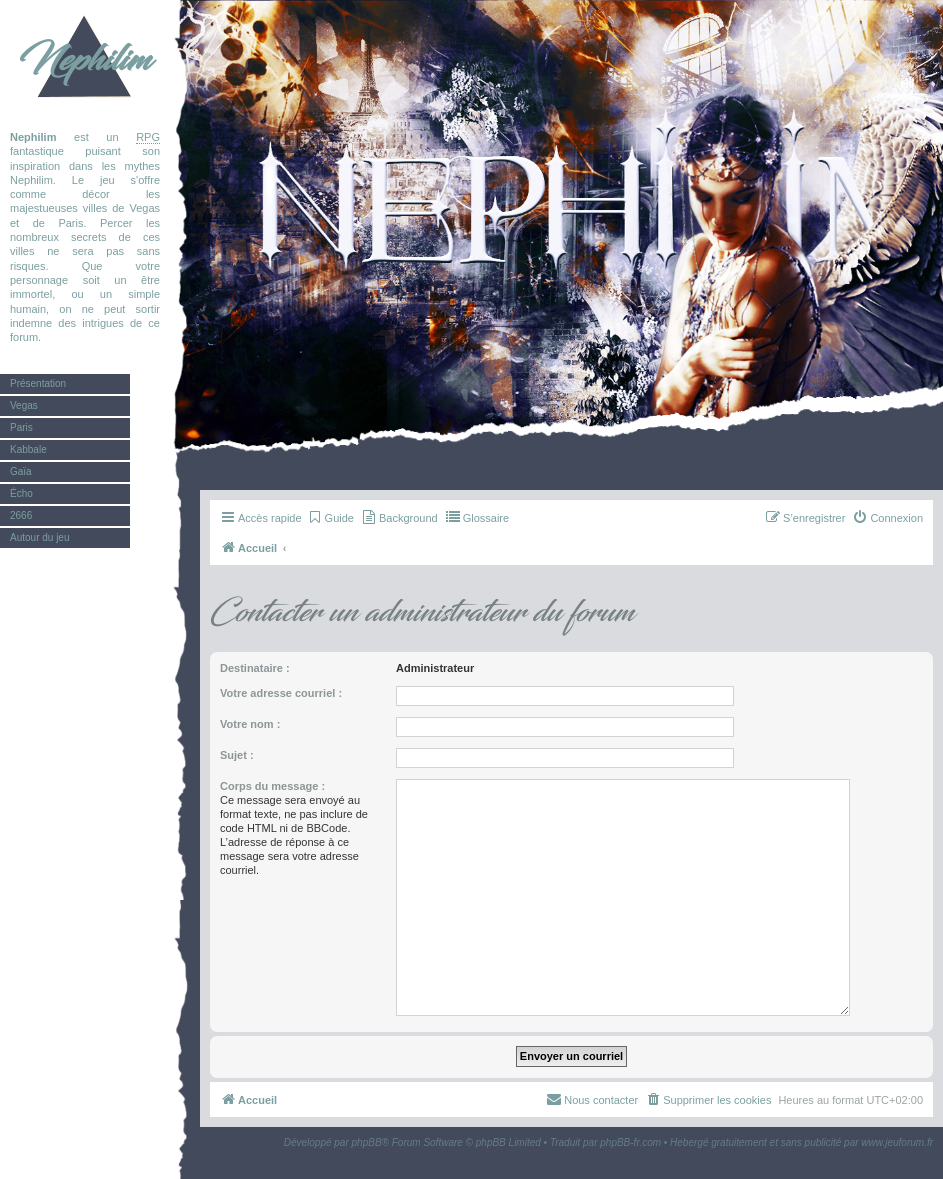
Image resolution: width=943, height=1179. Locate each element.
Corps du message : (272, 786)
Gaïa (21, 471)
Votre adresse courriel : (281, 693)
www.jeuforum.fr (897, 1142)
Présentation (38, 383)
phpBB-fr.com (630, 1142)
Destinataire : (255, 668)
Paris (21, 427)
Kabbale (28, 449)
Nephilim (85, 60)
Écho (21, 493)
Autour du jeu (40, 537)
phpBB (367, 1142)
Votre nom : (250, 724)
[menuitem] (330, 518)
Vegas (24, 405)
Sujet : (237, 755)
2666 (21, 515)
